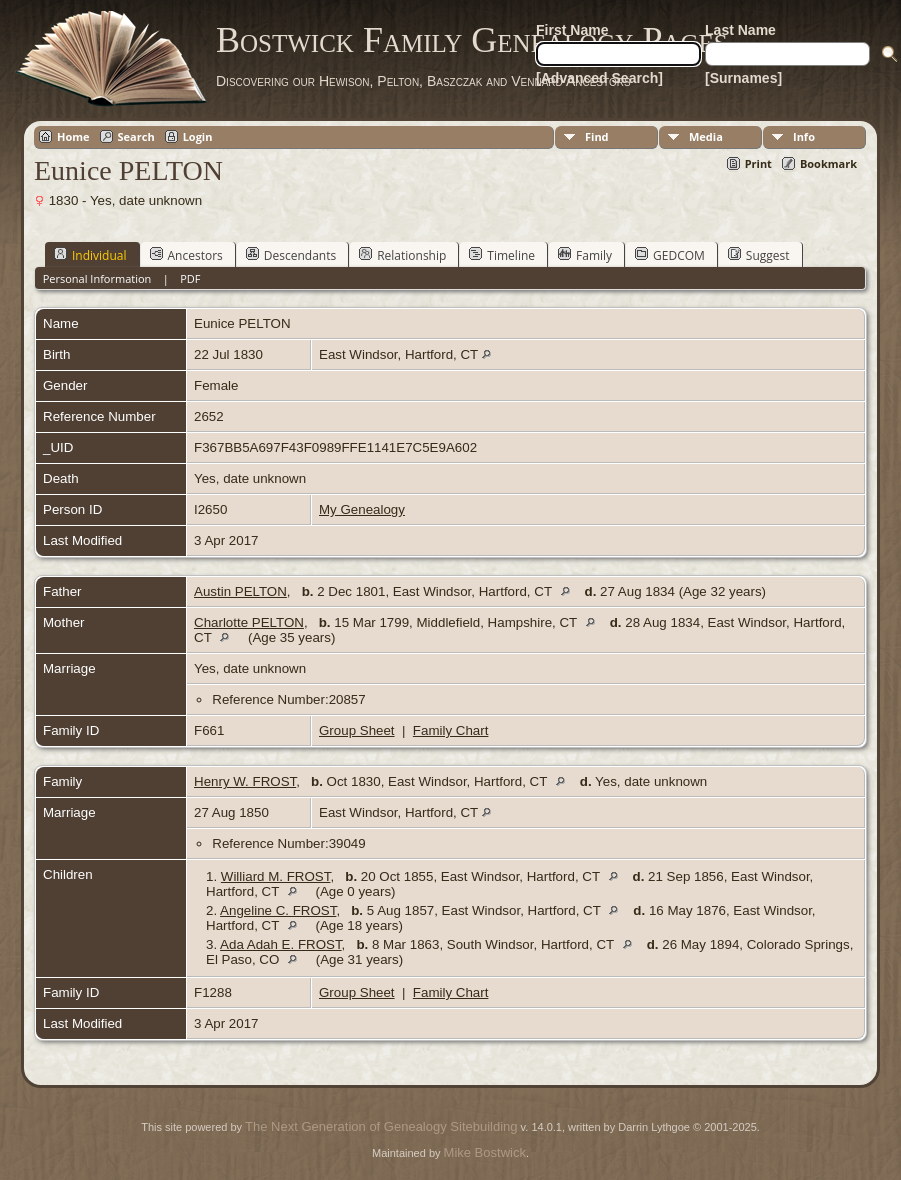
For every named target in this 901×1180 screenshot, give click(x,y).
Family (585, 255)
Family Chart (451, 730)
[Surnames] (743, 78)
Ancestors (186, 255)
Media (706, 136)
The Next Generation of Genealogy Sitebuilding (381, 1126)
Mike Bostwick (485, 1152)
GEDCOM (670, 255)
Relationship (402, 255)
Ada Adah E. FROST (281, 944)
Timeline (502, 255)
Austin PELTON (240, 591)
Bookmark (828, 163)
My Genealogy (362, 509)
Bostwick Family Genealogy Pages (472, 40)
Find (597, 136)
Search (136, 136)
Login (198, 136)
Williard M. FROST (276, 876)
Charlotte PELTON (249, 622)
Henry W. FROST (245, 781)
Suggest (759, 255)
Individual (90, 255)
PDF (190, 278)
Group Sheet (357, 730)
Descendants (291, 255)
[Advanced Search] (599, 78)
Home (73, 136)
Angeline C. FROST (278, 910)
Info (804, 136)
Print (758, 163)
